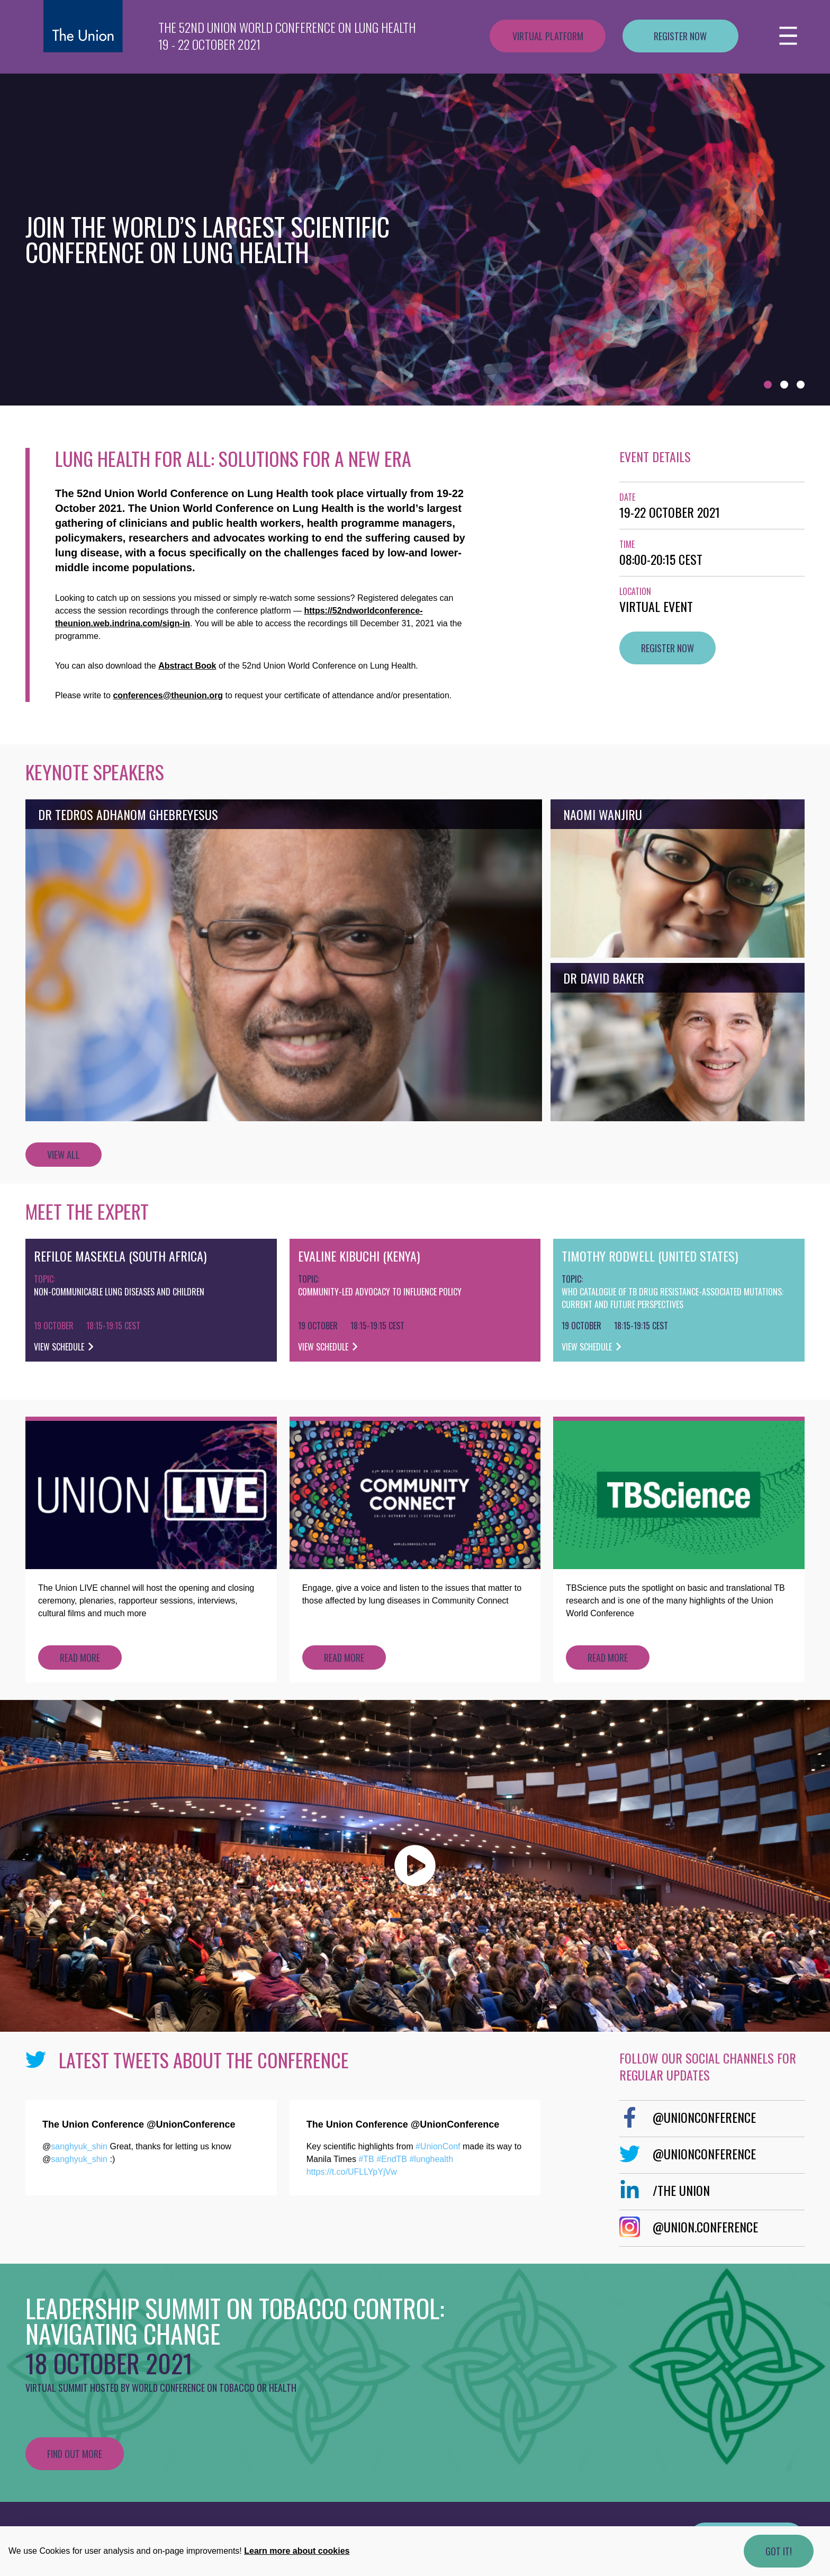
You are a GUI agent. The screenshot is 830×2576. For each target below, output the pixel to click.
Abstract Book (187, 665)
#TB (366, 2159)
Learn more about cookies (296, 2550)
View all (63, 1154)
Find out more (74, 2454)
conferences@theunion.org (168, 695)
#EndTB (391, 2159)
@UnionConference (687, 2117)
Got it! (778, 2551)
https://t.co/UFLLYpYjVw (351, 2171)
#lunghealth (431, 2159)
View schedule (64, 1346)
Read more (80, 1657)
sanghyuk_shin (79, 2146)
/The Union (664, 2190)
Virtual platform (547, 36)
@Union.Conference (688, 2227)
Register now (680, 36)
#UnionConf (438, 2146)
